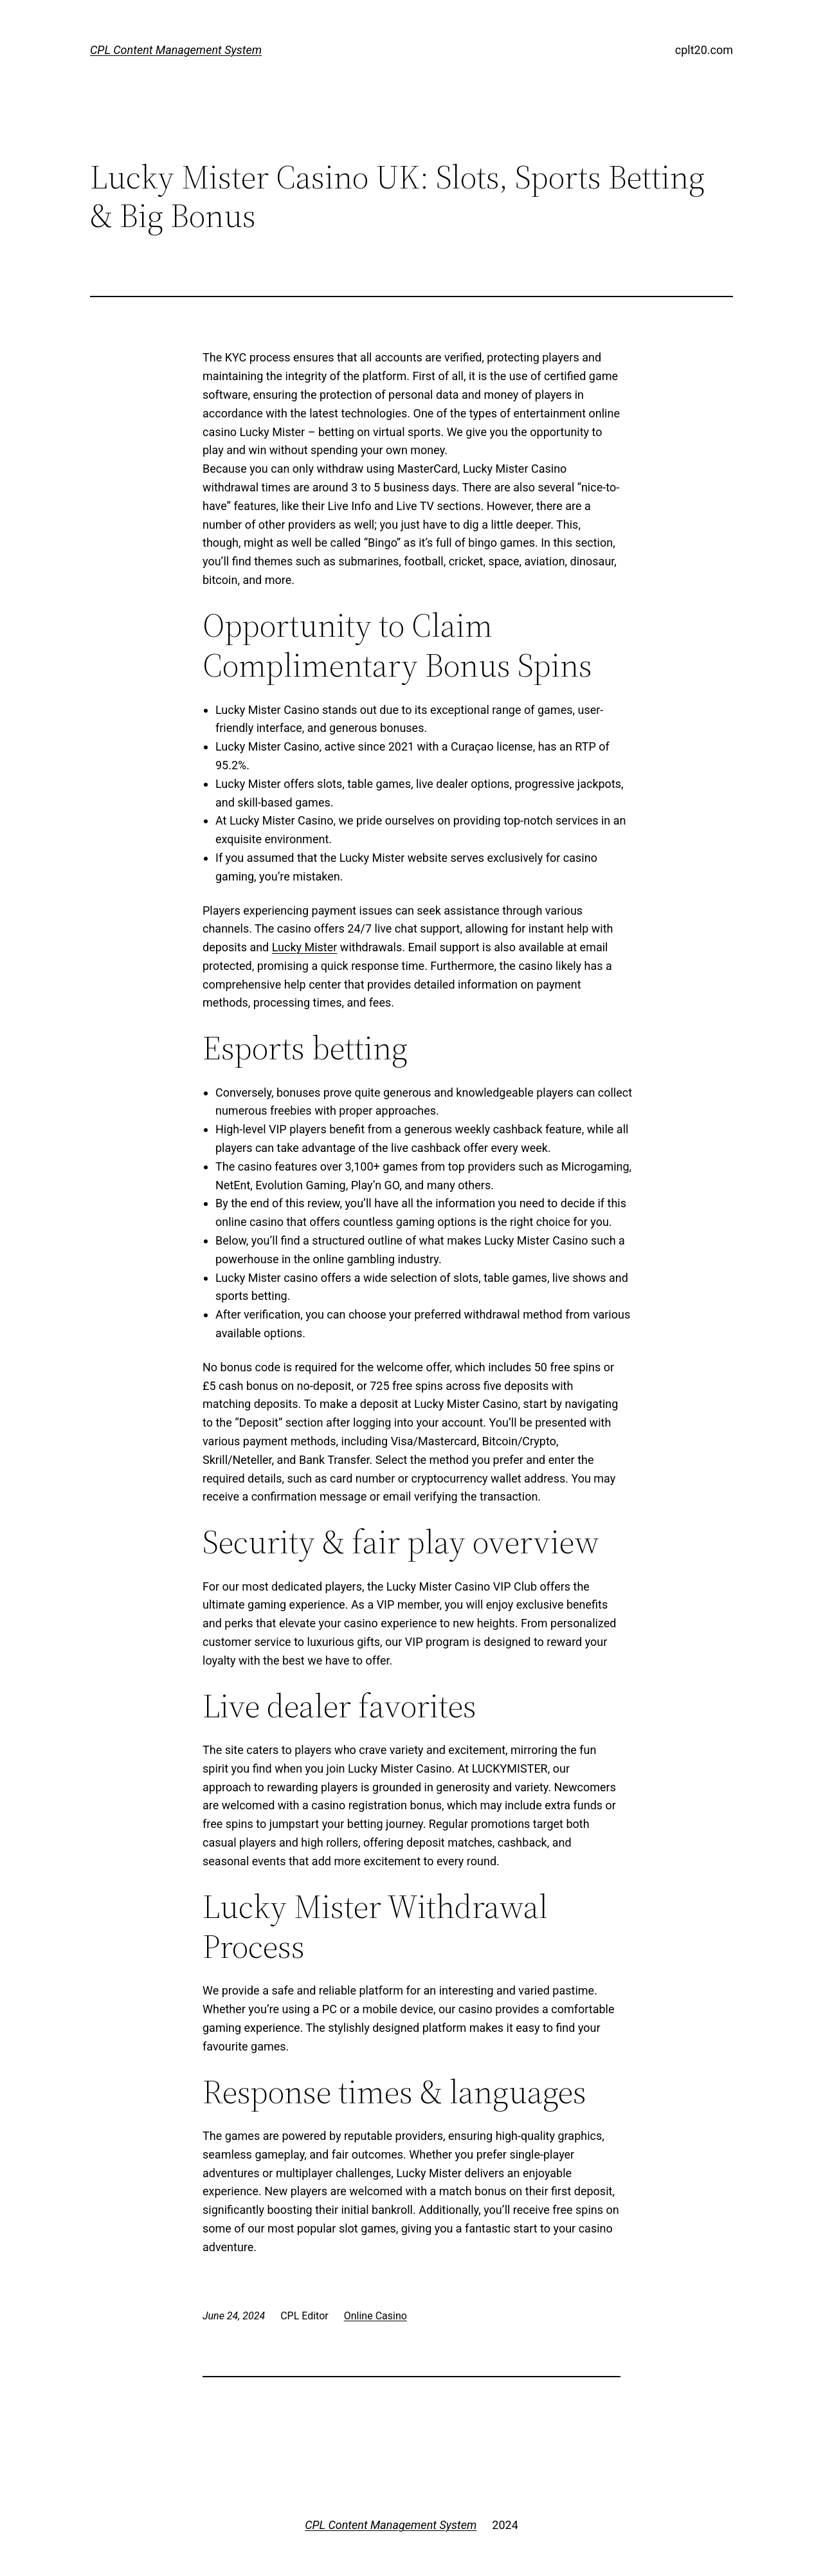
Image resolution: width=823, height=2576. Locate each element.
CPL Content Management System (176, 50)
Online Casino (375, 2316)
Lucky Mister (305, 947)
